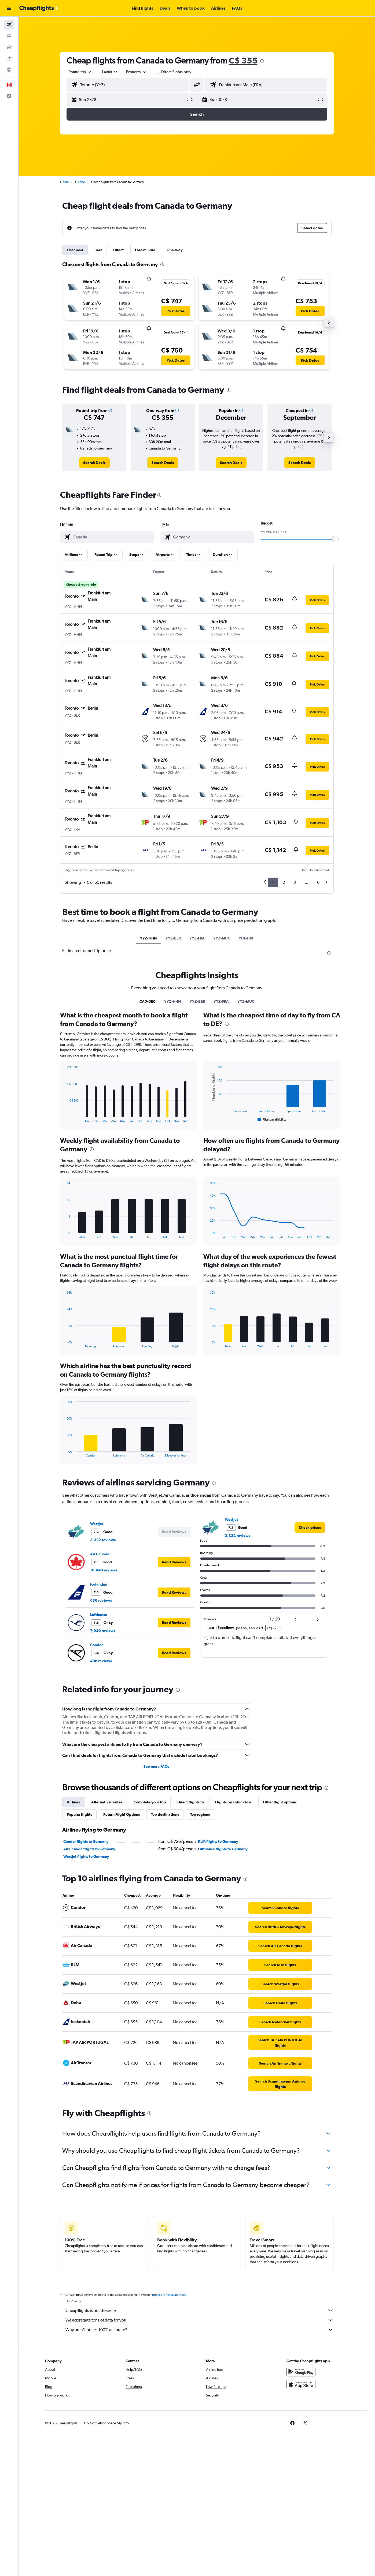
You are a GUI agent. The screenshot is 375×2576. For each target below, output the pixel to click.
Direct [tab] (118, 250)
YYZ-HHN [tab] (148, 938)
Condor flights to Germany (86, 1841)
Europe (80, 182)
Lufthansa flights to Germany (223, 1849)
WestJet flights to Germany (86, 1856)
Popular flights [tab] (79, 1814)
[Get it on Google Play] (300, 2377)
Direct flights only (176, 72)
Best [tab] (98, 250)
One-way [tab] (175, 250)
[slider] (335, 539)
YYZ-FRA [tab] (197, 938)
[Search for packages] (9, 58)
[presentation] (262, 61)
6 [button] (318, 882)
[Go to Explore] (9, 69)
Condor (96, 1645)
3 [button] (294, 882)
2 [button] (283, 882)
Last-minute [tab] (145, 250)
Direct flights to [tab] (190, 1802)
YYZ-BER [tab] (173, 938)
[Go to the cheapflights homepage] (39, 8)
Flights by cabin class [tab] (233, 1802)
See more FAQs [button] (156, 1766)
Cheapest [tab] (75, 250)
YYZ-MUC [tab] (221, 938)
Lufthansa (98, 1614)
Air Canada (99, 1554)
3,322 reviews (103, 1540)
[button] (9, 8)
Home (64, 182)
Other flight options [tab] (280, 1802)
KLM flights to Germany (218, 1841)
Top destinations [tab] (165, 1814)
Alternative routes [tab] (106, 1802)
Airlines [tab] (73, 1802)
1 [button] (273, 882)
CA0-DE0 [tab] (147, 1001)
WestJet (96, 1524)
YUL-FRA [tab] (246, 938)
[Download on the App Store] (300, 2390)
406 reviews (101, 1661)
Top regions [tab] (200, 1814)
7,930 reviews (102, 1630)
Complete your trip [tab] (150, 1802)
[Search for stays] (9, 36)
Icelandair (99, 1584)
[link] (94, 462)
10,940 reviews (103, 1570)
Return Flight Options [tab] (121, 1814)
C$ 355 (243, 60)
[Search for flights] (9, 24)
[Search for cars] (9, 47)
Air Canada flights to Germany (89, 1849)
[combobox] (80, 71)
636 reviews (101, 1600)
